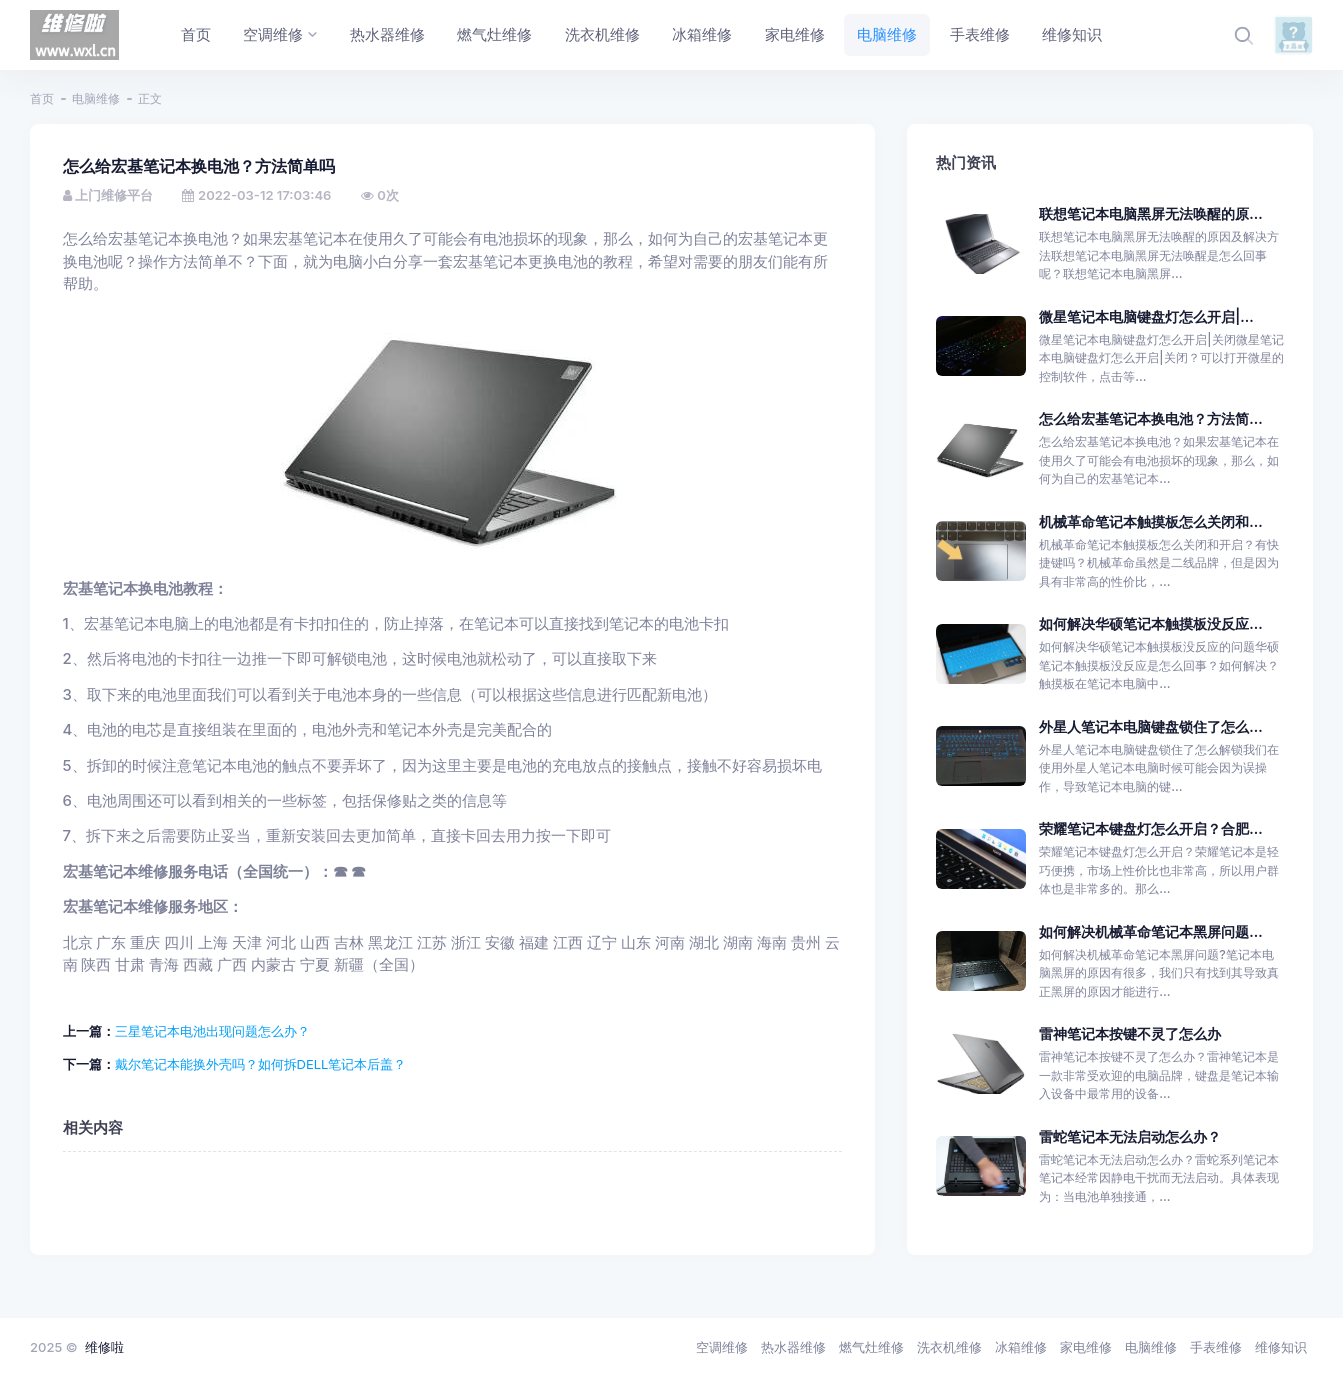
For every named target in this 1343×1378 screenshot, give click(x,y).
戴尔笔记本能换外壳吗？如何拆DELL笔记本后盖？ (261, 1064)
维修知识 (1281, 1347)
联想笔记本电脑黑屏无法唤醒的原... (1150, 213)
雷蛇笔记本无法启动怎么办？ (1130, 1136)
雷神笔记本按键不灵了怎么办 (1130, 1033)
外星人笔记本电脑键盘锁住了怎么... (1150, 726)
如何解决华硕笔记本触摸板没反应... (1150, 623)
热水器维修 (793, 1347)
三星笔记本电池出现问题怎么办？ (212, 1031)
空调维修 (722, 1347)
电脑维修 (96, 98)
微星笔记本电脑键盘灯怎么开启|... (1146, 316)
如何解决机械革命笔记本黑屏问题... (1150, 931)
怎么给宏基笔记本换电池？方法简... (1150, 418)
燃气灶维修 (871, 1347)
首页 (42, 98)
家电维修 (1086, 1347)
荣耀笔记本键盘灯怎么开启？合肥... (1150, 828)
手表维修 (1216, 1347)
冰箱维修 (1021, 1347)
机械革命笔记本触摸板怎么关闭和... (1150, 521)
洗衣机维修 (949, 1347)
